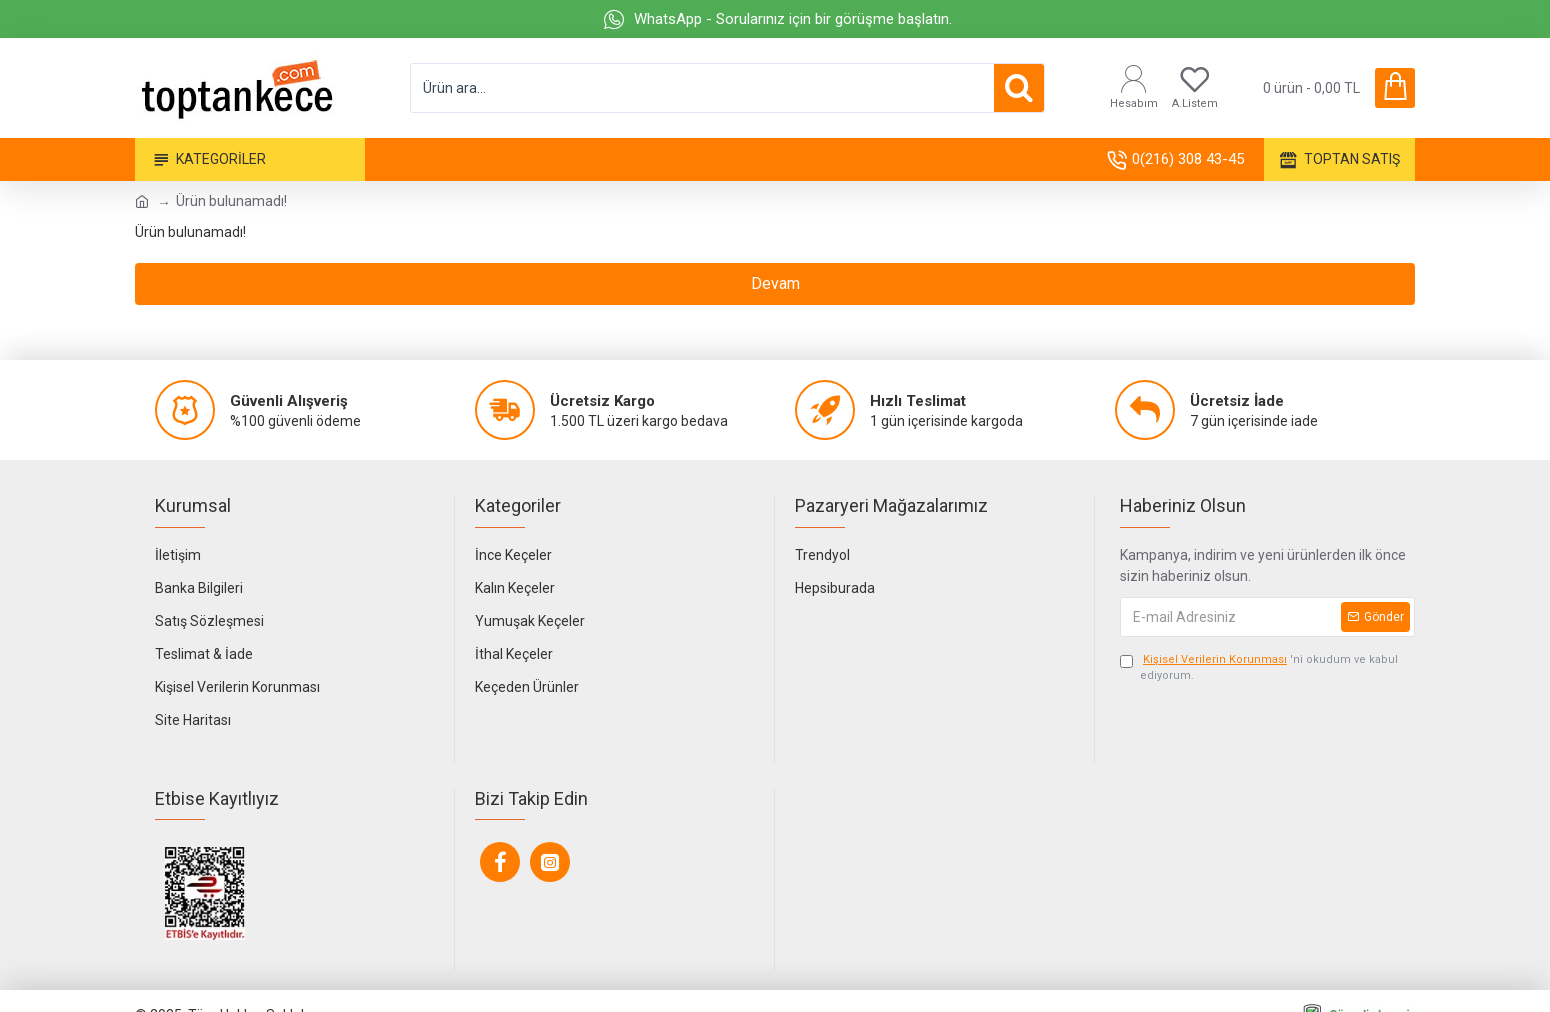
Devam (775, 283)
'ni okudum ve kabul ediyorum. (1259, 667)
